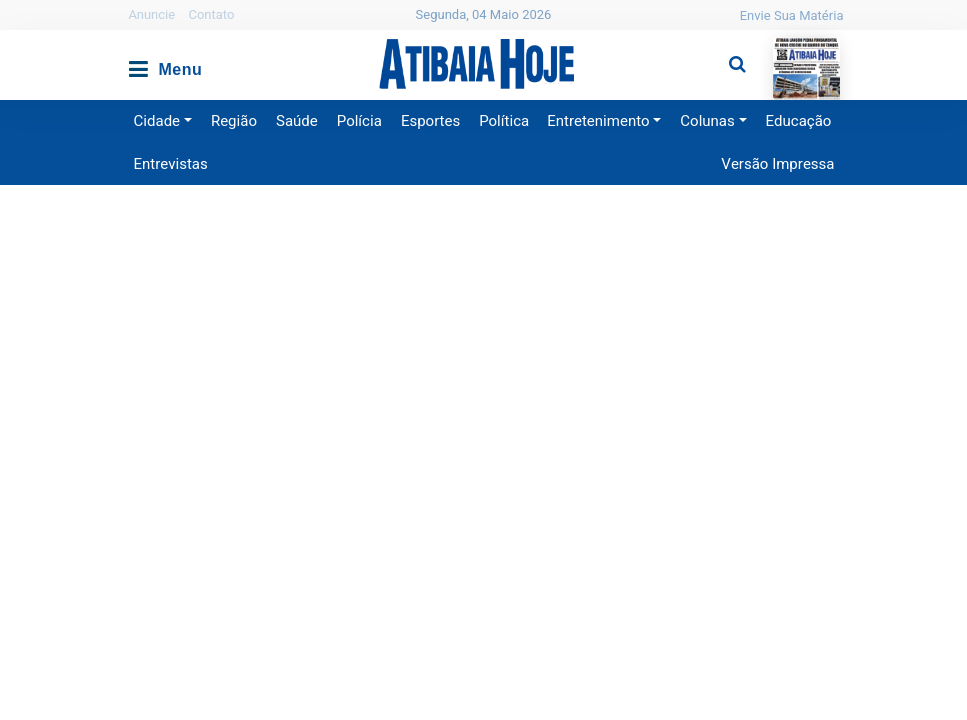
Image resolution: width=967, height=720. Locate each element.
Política (504, 121)
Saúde (297, 121)
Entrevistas (171, 164)
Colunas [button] (707, 121)
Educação (799, 121)
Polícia (359, 121)
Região (234, 121)
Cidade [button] (157, 121)
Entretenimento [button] (598, 121)
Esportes (430, 121)
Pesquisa (721, 48)
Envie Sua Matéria (792, 15)
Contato (211, 14)
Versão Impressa (777, 164)
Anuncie (152, 14)
